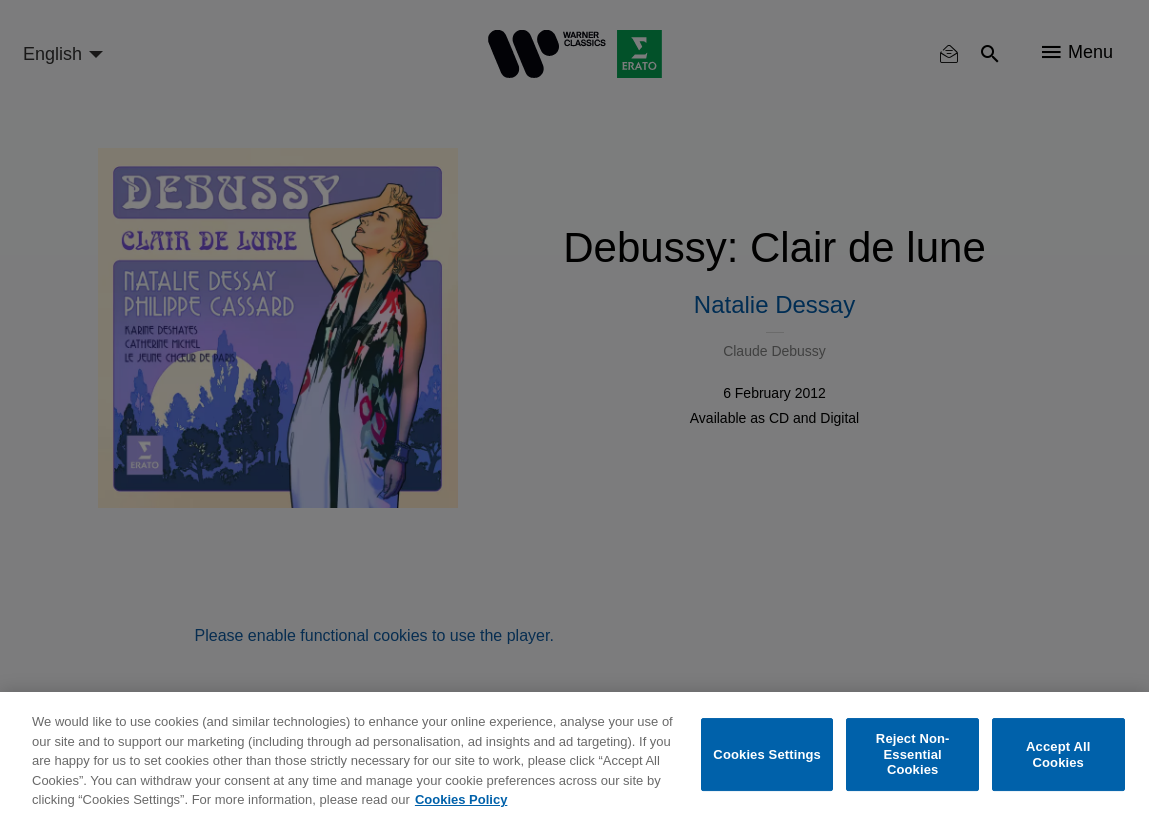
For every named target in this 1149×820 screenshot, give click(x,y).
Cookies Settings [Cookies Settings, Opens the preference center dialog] (767, 754)
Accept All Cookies (1058, 754)
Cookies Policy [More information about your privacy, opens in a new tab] (461, 799)
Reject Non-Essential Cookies (913, 754)
